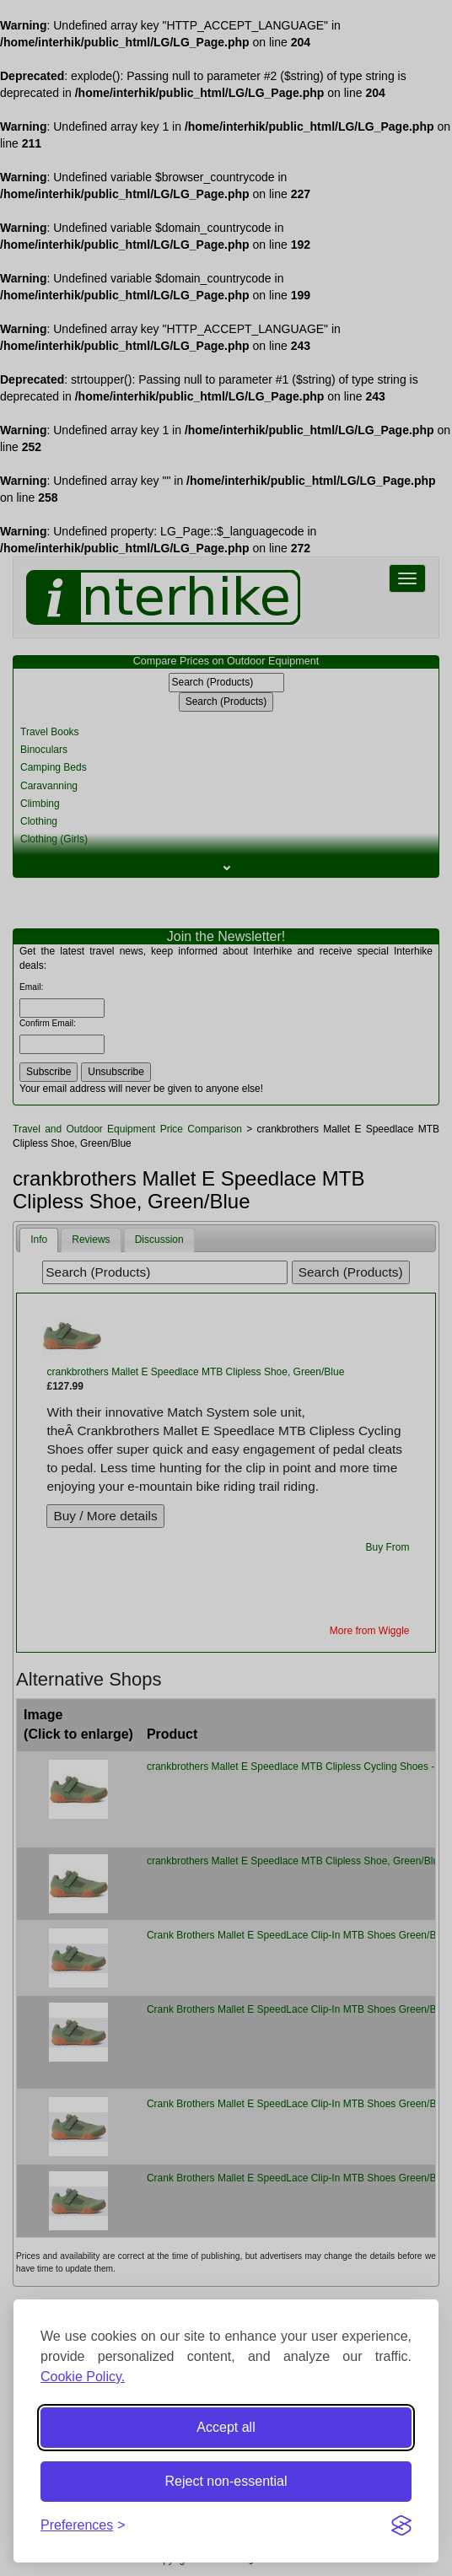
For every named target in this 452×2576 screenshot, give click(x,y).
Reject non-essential (226, 2481)
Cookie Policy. (82, 2376)
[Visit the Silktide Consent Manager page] (401, 2525)
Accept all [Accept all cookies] (225, 2427)
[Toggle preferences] (83, 2526)
